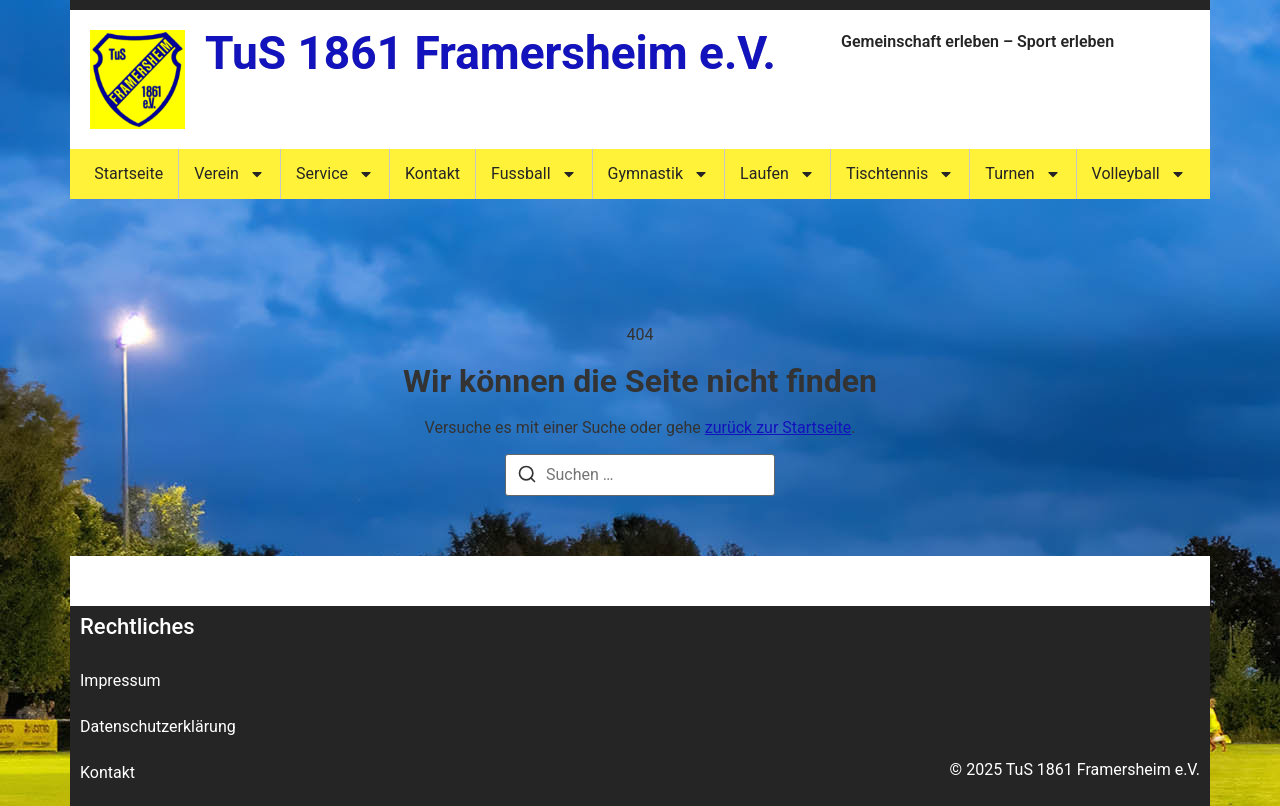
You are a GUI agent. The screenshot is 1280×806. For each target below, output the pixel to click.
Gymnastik (659, 174)
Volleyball (1139, 174)
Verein (229, 174)
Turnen (1022, 174)
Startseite (128, 173)
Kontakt (432, 173)
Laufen (777, 174)
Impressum (120, 680)
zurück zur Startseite (778, 427)
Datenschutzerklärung (158, 726)
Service (335, 174)
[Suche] (527, 477)
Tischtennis (900, 174)
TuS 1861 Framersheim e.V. (490, 53)
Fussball (533, 174)
